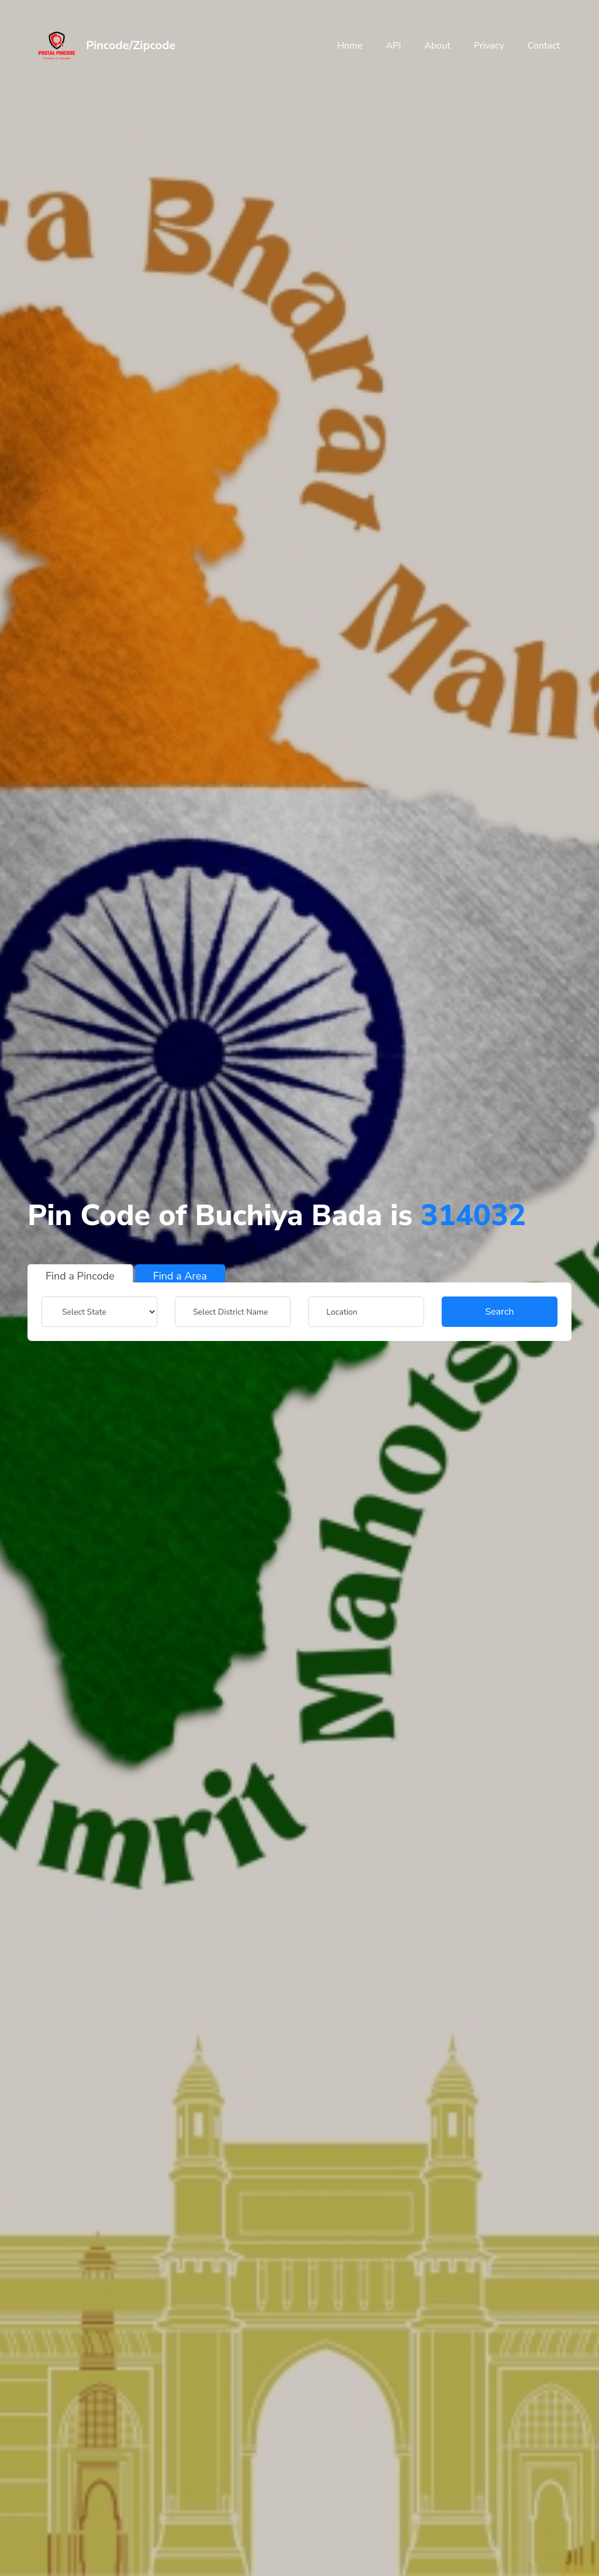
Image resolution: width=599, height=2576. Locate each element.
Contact (544, 45)
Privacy (489, 45)
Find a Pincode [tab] (80, 1276)
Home (349, 45)
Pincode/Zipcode (130, 45)
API (393, 45)
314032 (473, 1215)
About (437, 45)
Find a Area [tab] (180, 1276)
